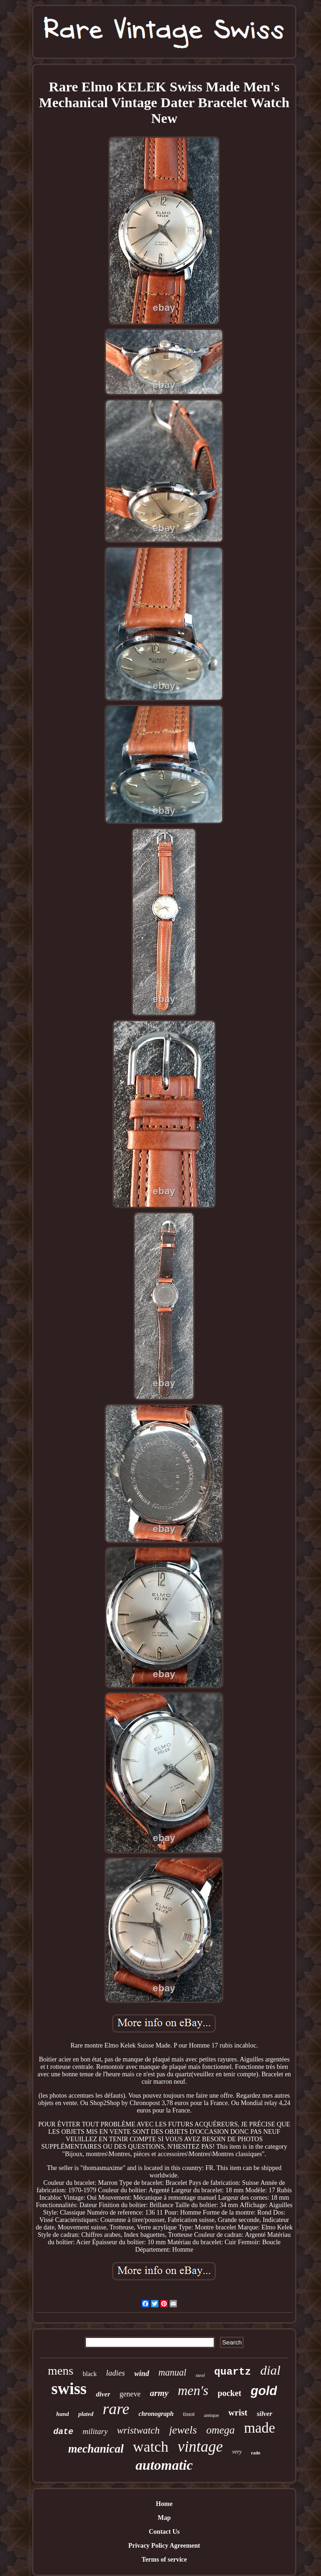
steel (200, 2375)
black (90, 2373)
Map (163, 2517)
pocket (229, 2393)
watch (150, 2446)
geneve (129, 2394)
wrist (237, 2412)
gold (263, 2391)
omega (220, 2430)
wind (141, 2373)
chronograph (155, 2413)
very (237, 2451)
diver (103, 2394)
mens (60, 2370)
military (95, 2431)
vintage (200, 2446)
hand (62, 2413)
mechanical (96, 2448)
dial (270, 2370)
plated (85, 2413)
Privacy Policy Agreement (164, 2545)
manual (172, 2372)
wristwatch (138, 2430)
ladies (115, 2373)
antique (211, 2415)
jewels (183, 2430)
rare (116, 2408)
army (159, 2393)
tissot (189, 2414)
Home (164, 2503)
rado (255, 2452)
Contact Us (164, 2531)
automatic (164, 2465)
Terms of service (164, 2559)
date (63, 2431)
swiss (69, 2389)
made (259, 2428)
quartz (232, 2372)
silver (264, 2413)
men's (193, 2390)
